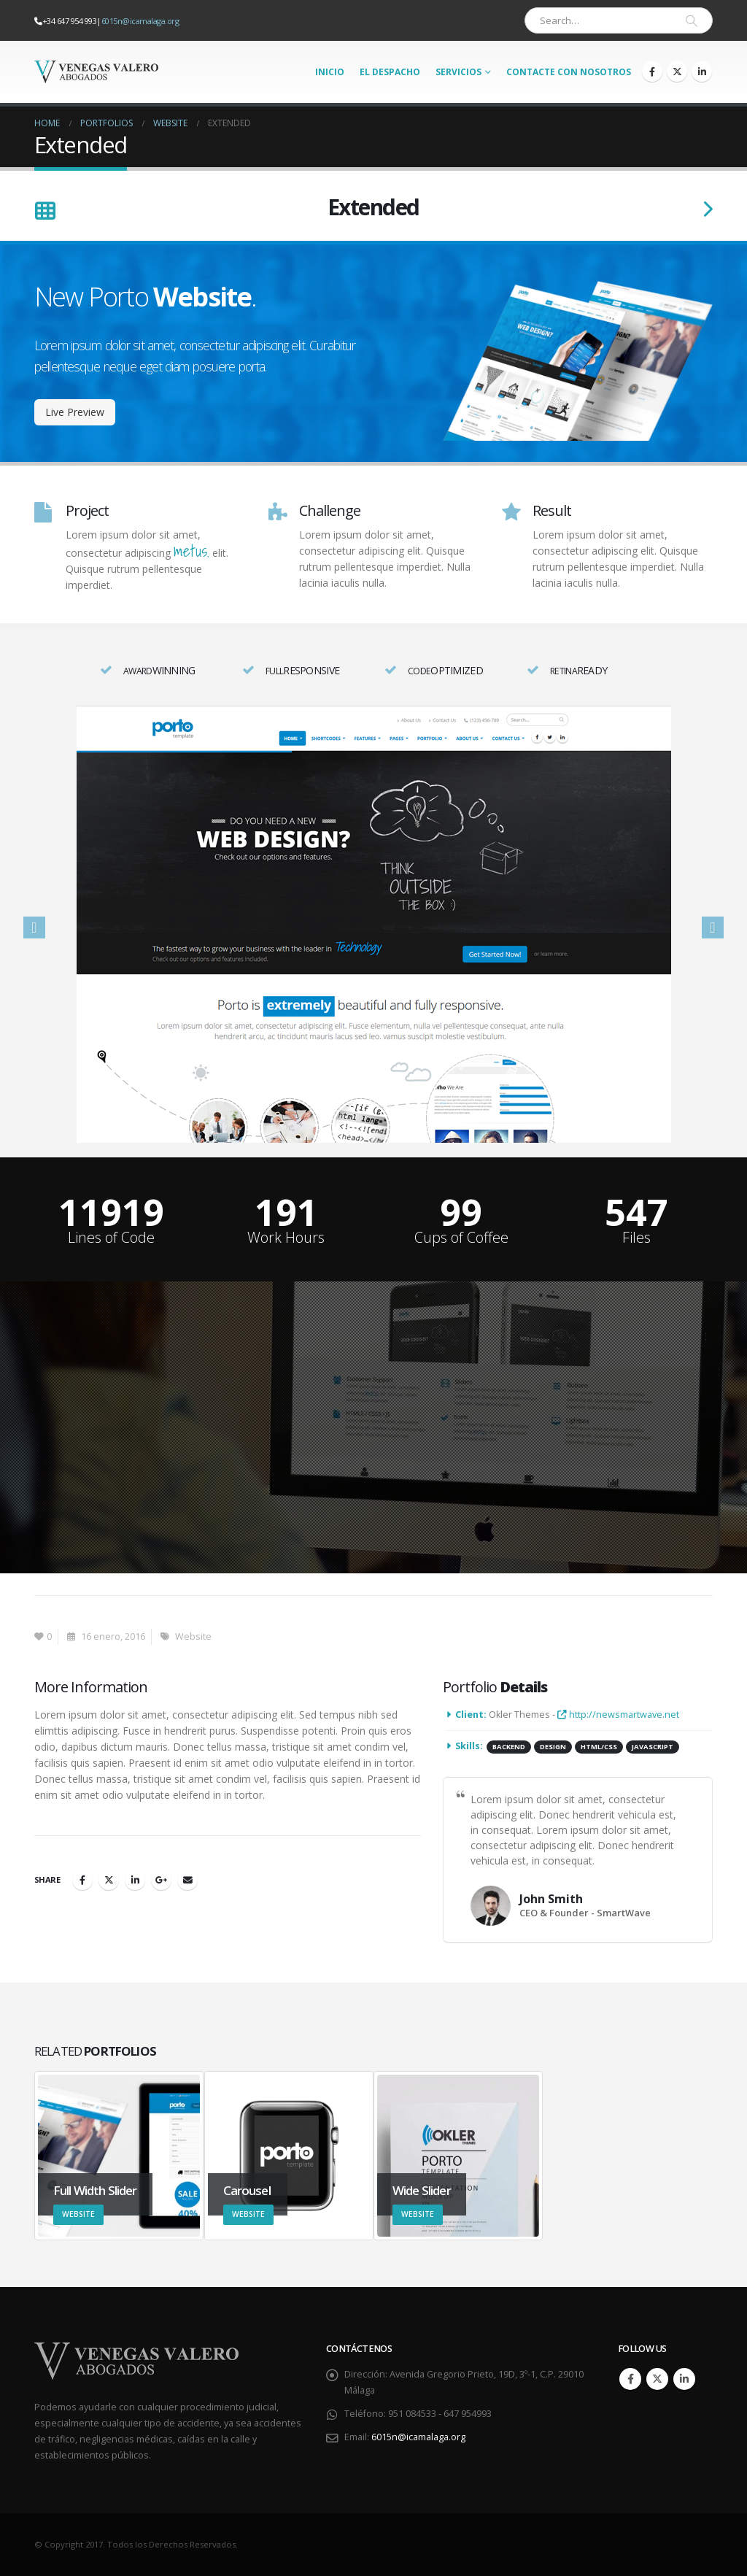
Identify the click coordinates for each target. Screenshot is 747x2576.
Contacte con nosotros (568, 72)
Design (553, 1746)
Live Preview (74, 412)
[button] (34, 927)
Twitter (108, 1880)
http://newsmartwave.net (618, 1714)
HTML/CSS (599, 1746)
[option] (373, 924)
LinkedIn (135, 1880)
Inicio (329, 72)
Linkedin (684, 2379)
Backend (508, 1746)
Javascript (652, 1746)
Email (187, 1880)
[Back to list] (44, 212)
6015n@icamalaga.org (140, 20)
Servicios (458, 72)
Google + (161, 1880)
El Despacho (390, 72)
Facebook (82, 1880)
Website (193, 1636)
